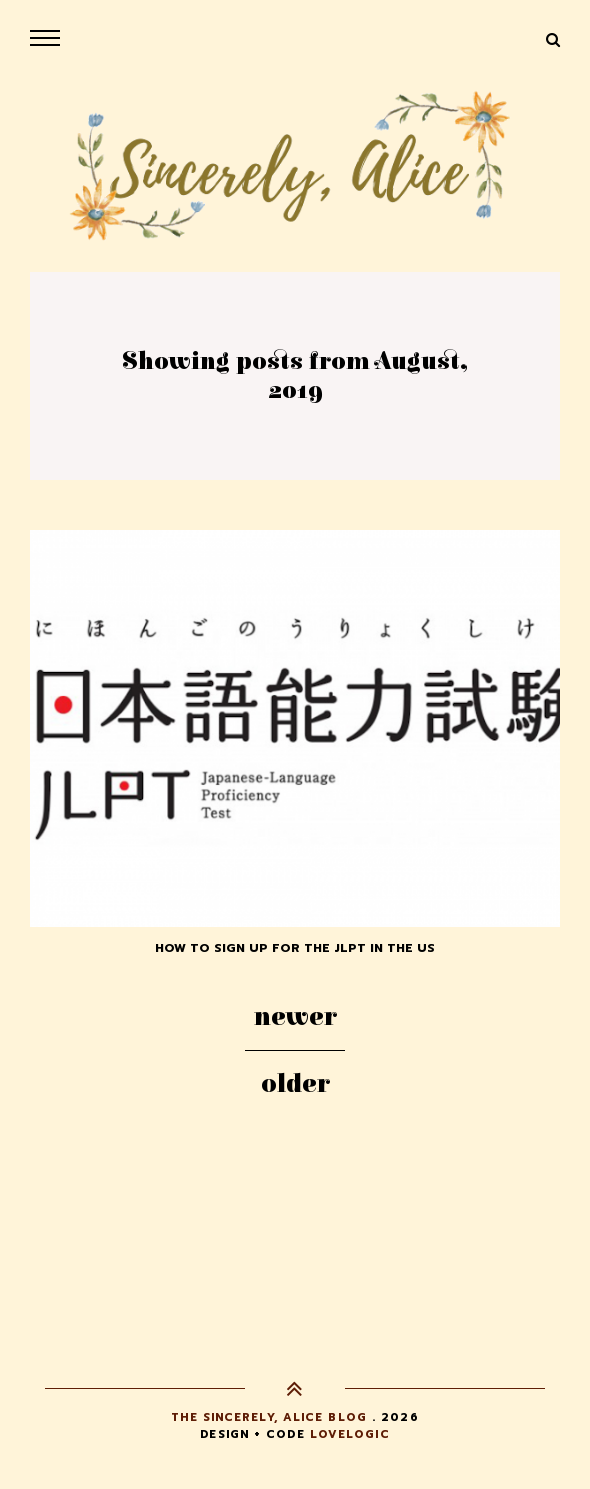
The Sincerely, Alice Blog (269, 1417)
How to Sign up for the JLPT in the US (295, 948)
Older (295, 1084)
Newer (295, 1017)
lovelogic (350, 1434)
